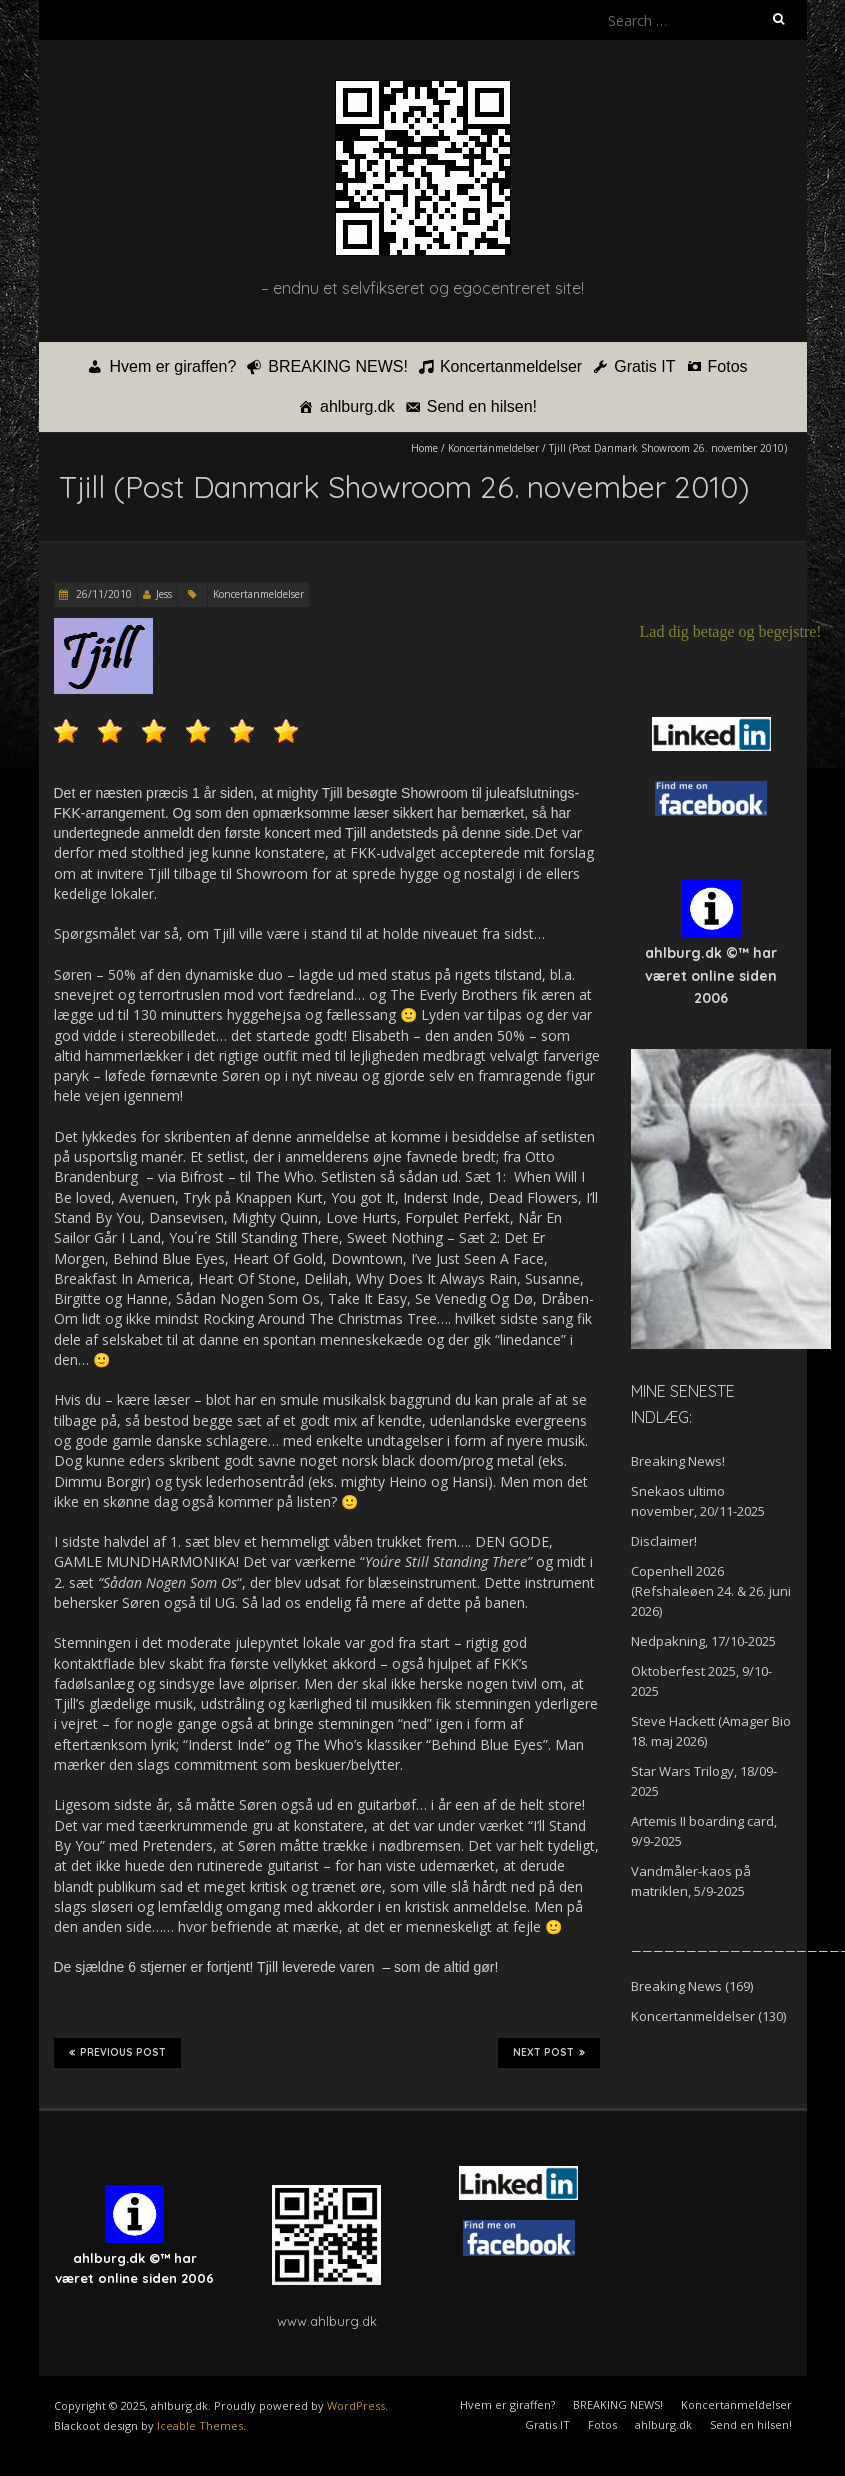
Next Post (549, 2053)
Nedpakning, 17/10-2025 (703, 1641)
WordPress (356, 2405)
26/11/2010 (102, 594)
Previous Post (117, 2053)
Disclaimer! (664, 1541)
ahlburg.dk (357, 406)
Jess (164, 594)
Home (424, 448)
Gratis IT (644, 366)
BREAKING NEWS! (338, 366)
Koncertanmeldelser (511, 366)
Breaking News (676, 1986)
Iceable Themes (200, 2425)
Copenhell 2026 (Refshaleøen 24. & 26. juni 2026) (711, 1591)
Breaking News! (678, 1461)
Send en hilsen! (482, 406)
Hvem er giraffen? (172, 366)
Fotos (728, 366)
